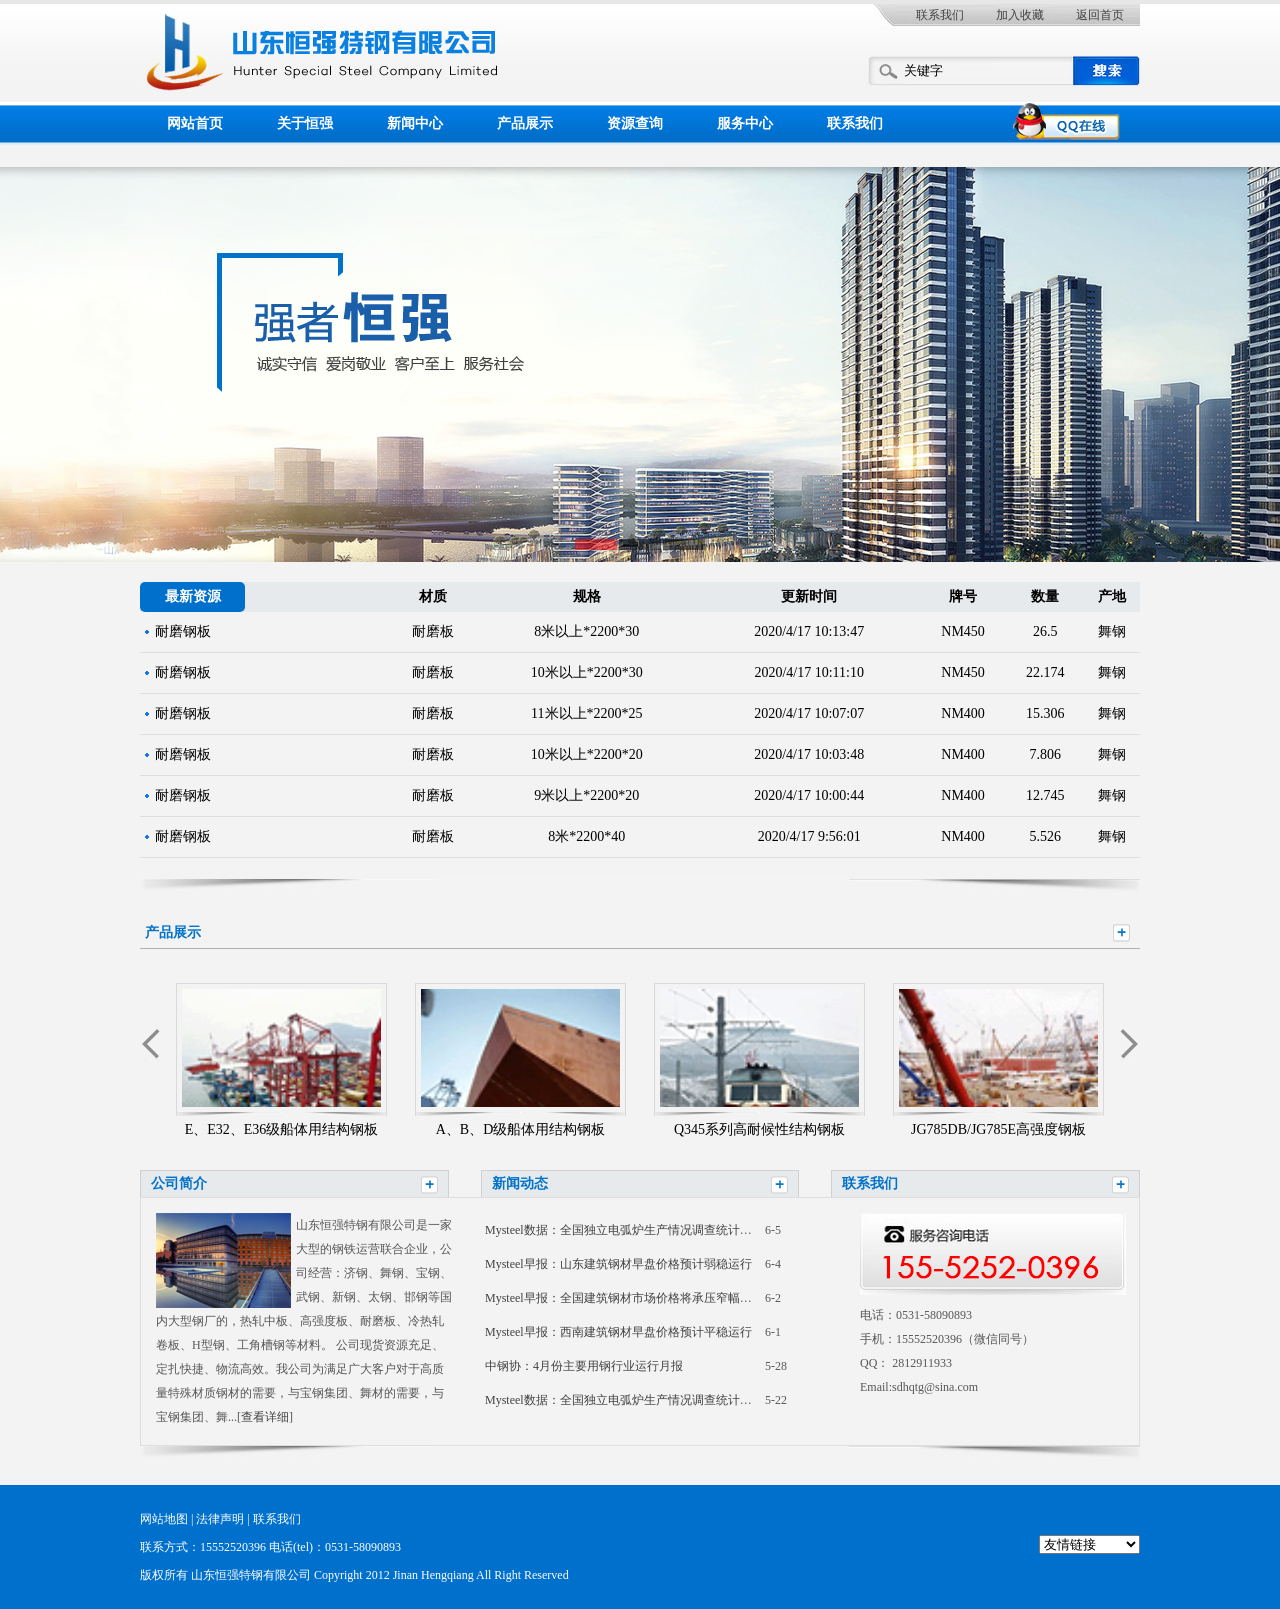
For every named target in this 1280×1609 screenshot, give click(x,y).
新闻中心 (415, 123)
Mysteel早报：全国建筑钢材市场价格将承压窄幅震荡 (624, 1298)
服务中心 (745, 123)
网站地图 (164, 1519)
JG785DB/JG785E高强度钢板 (998, 1129)
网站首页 (195, 123)
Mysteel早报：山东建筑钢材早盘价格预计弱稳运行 (618, 1264)
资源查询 (635, 123)
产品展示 (525, 123)
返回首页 (1100, 15)
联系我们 (940, 15)
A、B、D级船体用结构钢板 (521, 1129)
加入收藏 (1020, 15)
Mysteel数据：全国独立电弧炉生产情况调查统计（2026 (630, 1230)
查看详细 (265, 1417)
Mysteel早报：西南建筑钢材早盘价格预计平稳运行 (618, 1332)
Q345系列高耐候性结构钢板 (759, 1129)
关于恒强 (305, 123)
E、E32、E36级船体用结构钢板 (282, 1129)
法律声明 (220, 1519)
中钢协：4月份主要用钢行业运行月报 (584, 1366)
